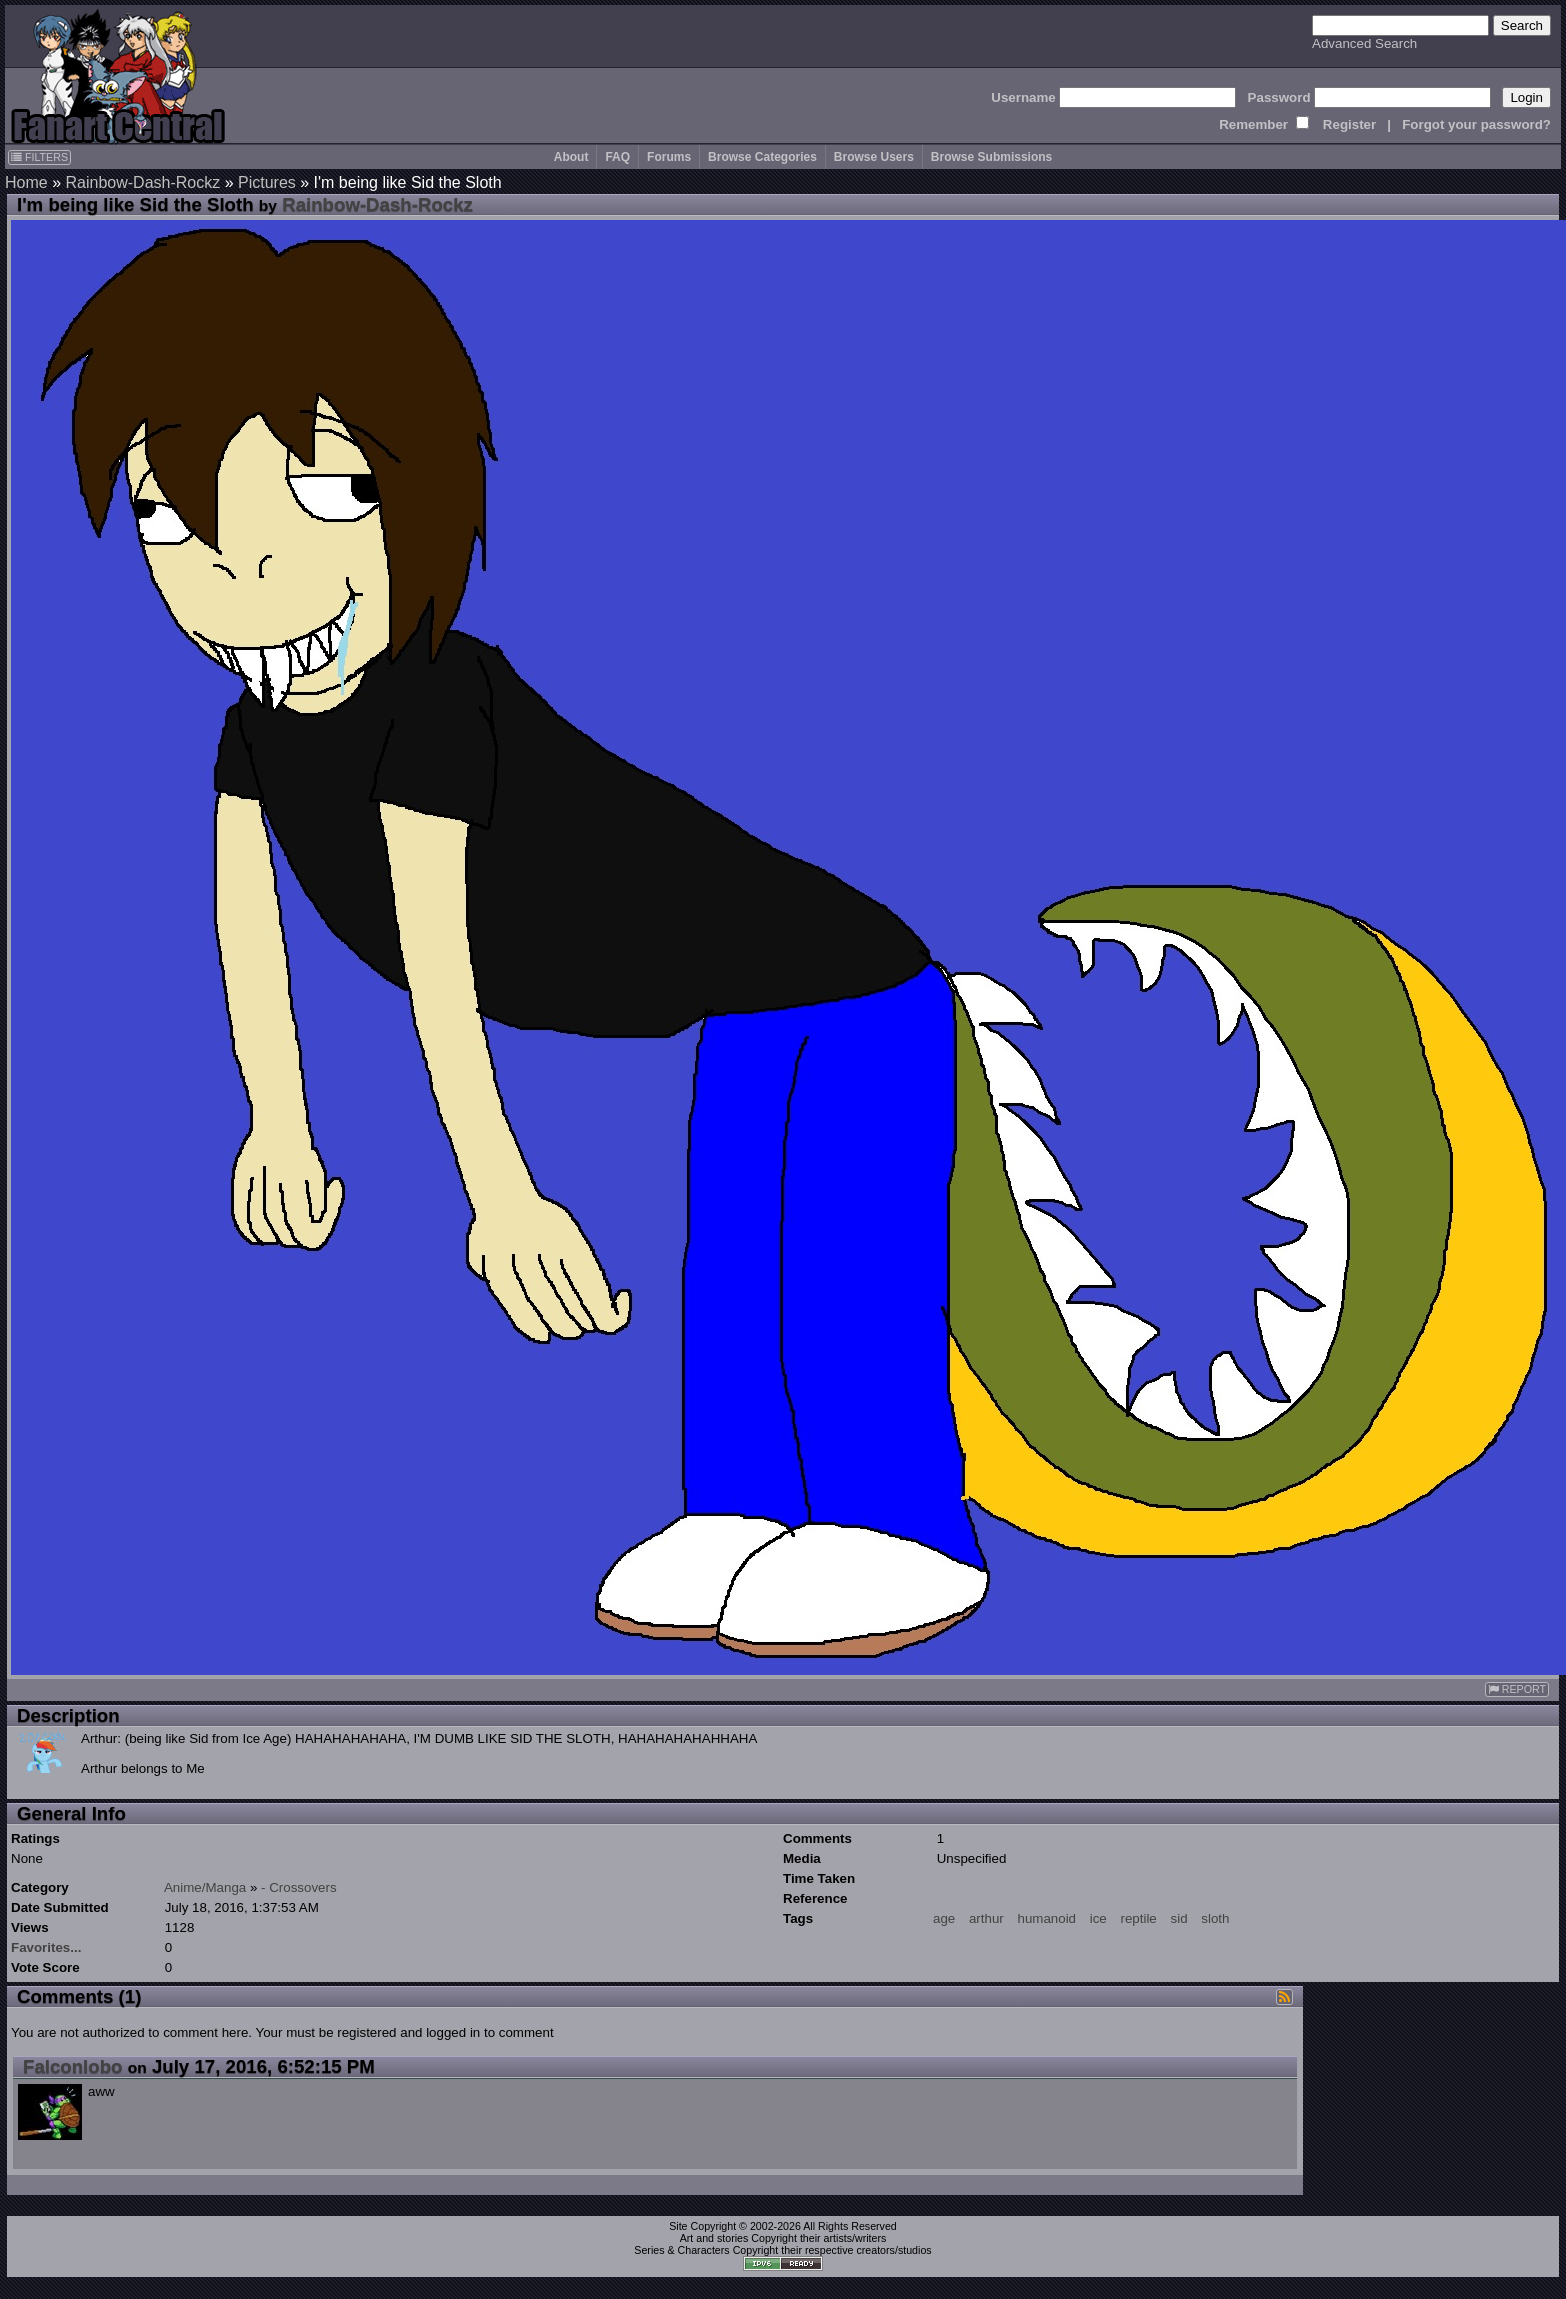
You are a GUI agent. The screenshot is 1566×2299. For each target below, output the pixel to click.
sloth (1215, 1918)
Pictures (267, 182)
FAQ (617, 157)
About (571, 157)
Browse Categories (762, 157)
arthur (986, 1918)
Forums (669, 157)
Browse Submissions (991, 157)
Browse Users (874, 157)
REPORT (1517, 1689)
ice (1098, 1918)
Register (1349, 124)
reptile (1138, 1918)
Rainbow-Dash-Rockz (142, 182)
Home (26, 182)
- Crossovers (299, 1887)
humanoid (1046, 1918)
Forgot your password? (1476, 124)
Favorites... (46, 1947)
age (944, 1918)
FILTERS (39, 157)
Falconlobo (73, 2066)
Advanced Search (1364, 43)
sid (1179, 1918)
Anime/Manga (205, 1887)
